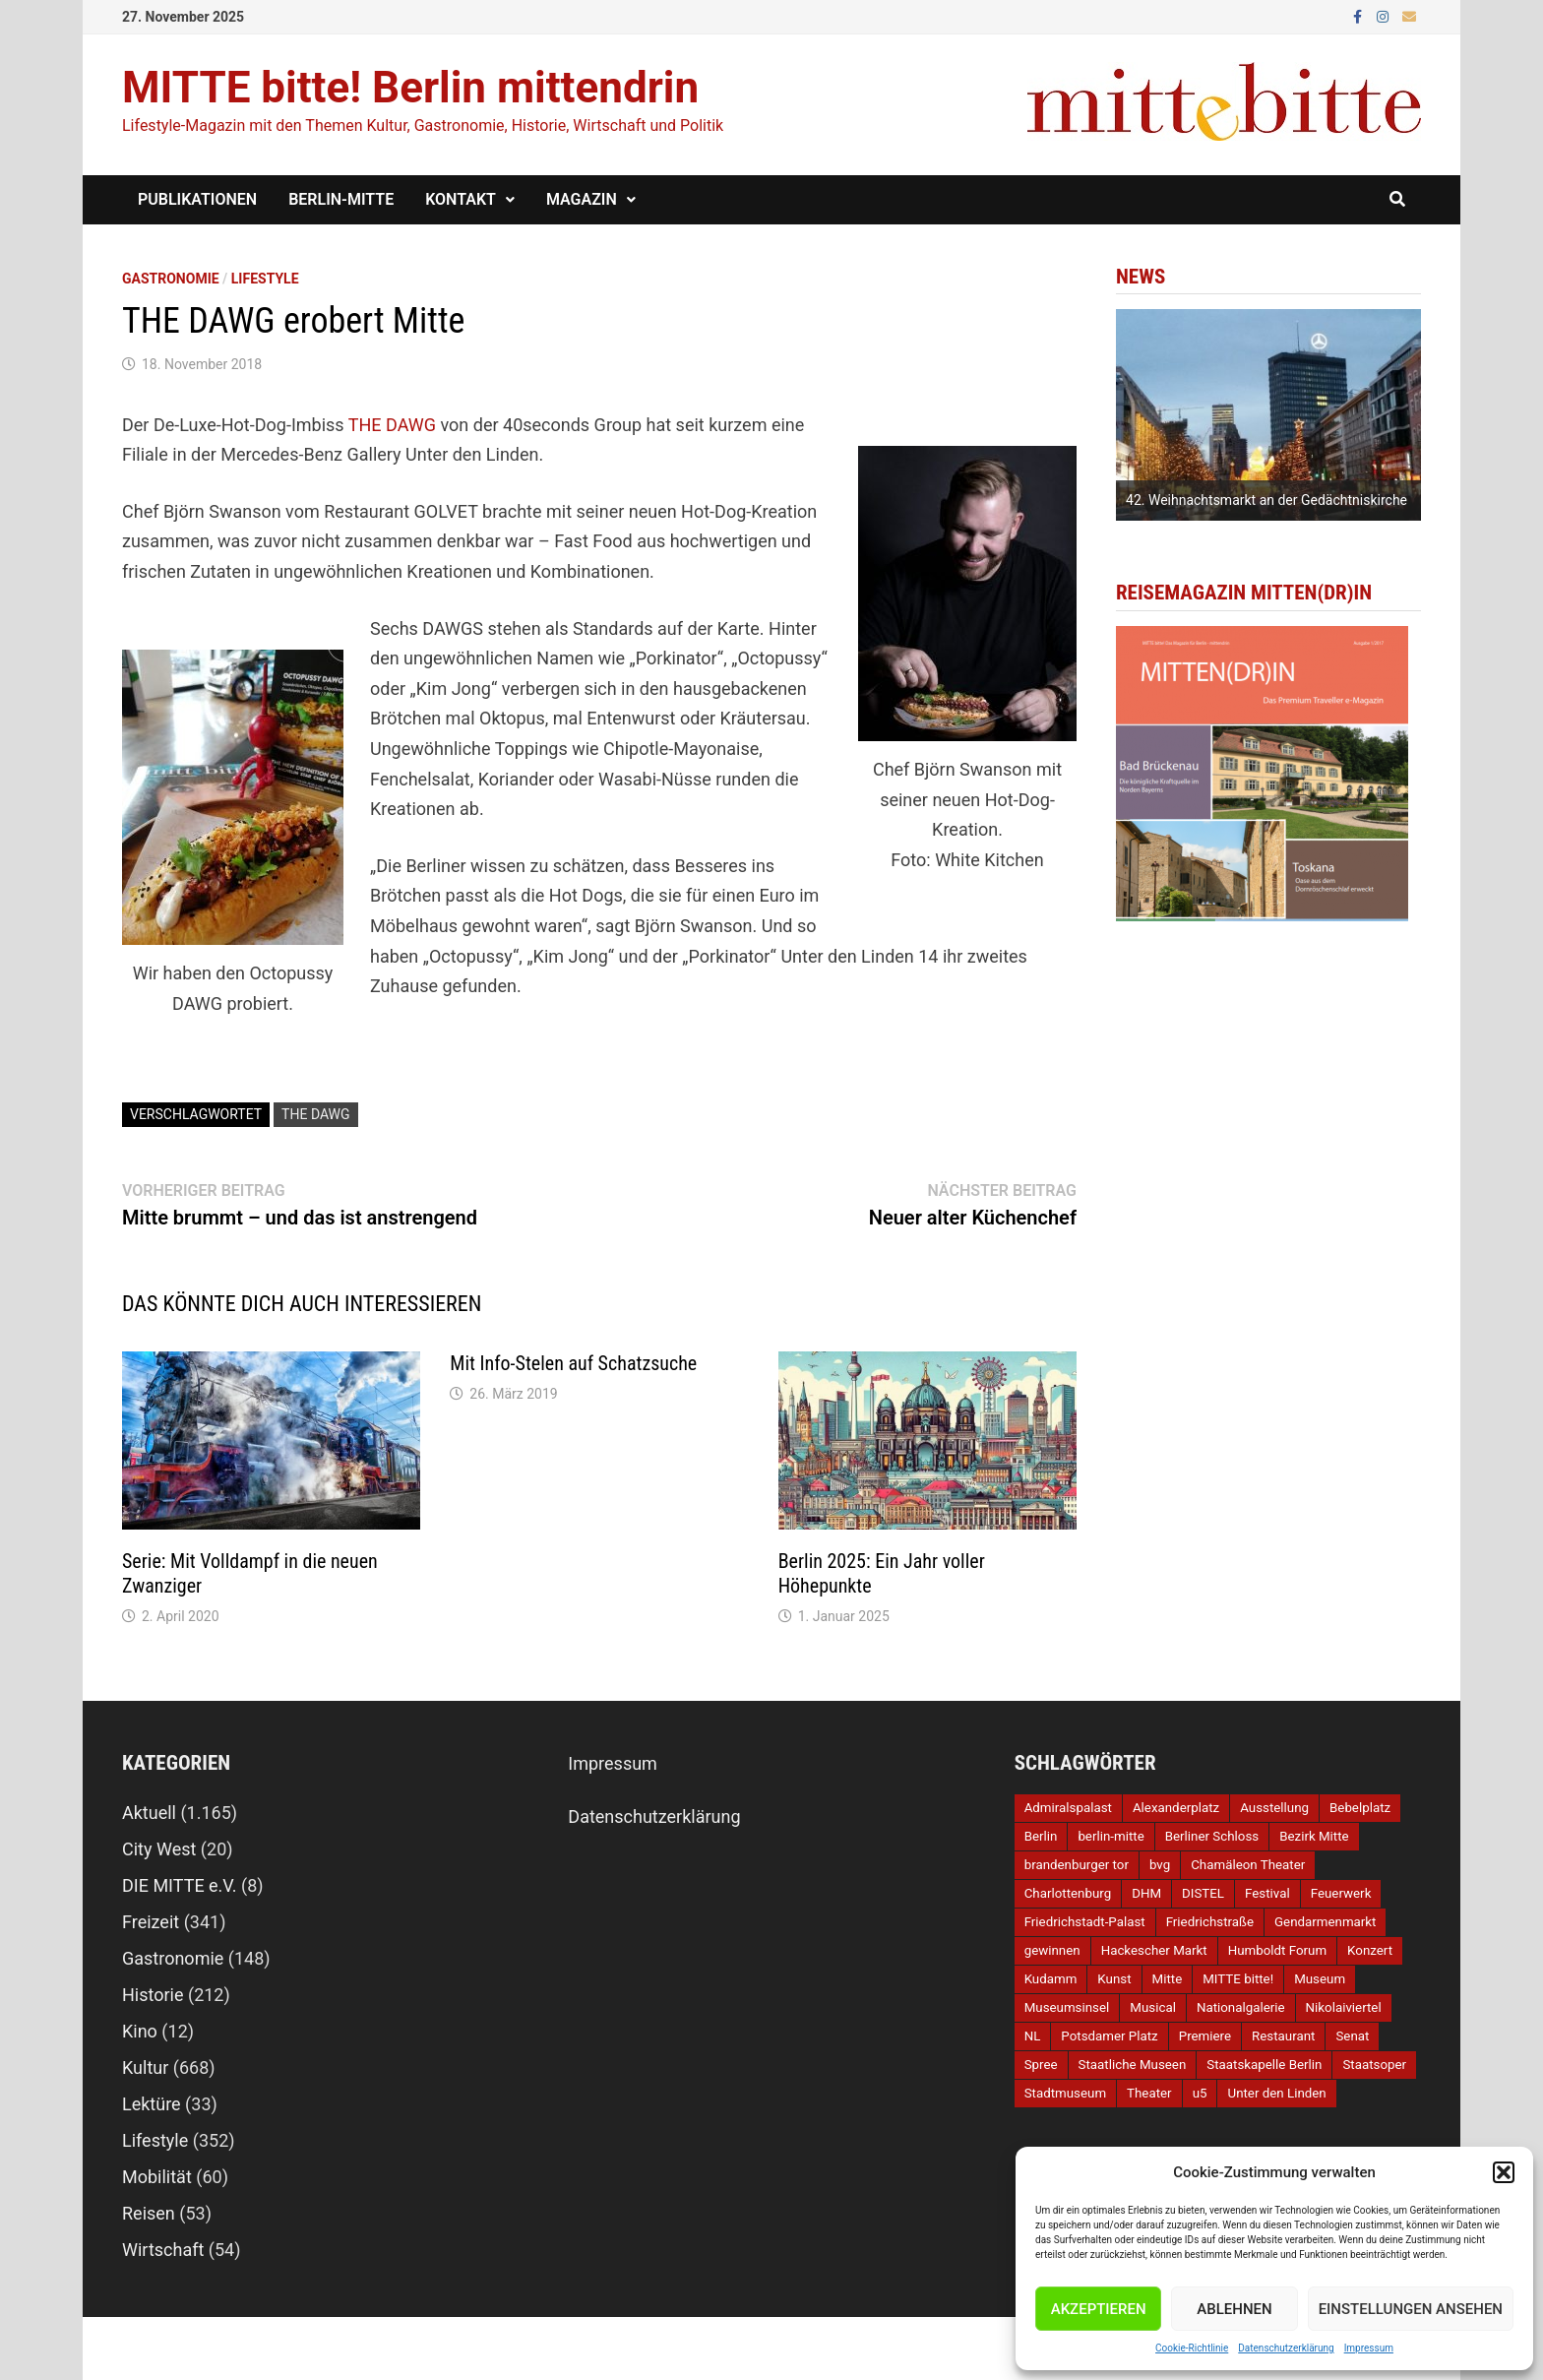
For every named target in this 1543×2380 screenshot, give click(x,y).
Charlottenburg (1067, 1893)
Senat (1352, 2036)
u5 (1200, 2093)
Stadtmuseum (1065, 2093)
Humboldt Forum (1277, 1950)
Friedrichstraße (1210, 1921)
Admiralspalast (1068, 1807)
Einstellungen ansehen (1411, 2309)
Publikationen (197, 199)
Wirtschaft (163, 2249)
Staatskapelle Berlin (1264, 2064)
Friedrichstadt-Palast (1084, 1921)
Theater (1149, 2093)
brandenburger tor (1076, 1864)
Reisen (148, 2213)
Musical (1153, 2007)
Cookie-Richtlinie (1191, 2348)
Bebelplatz (1359, 1807)
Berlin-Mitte (341, 199)
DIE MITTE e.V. (179, 1885)
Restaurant (1283, 2036)
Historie (153, 1994)
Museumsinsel (1067, 2007)
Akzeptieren (1098, 2309)
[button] (1503, 2172)
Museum (1319, 1979)
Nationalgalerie (1241, 2007)
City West (159, 1849)
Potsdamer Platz (1109, 2036)
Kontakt (460, 199)
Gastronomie (170, 278)
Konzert (1369, 1950)
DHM (1146, 1893)
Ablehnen (1234, 2309)
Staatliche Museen (1133, 2064)
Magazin (581, 199)
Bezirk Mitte (1313, 1836)
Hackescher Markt (1154, 1950)
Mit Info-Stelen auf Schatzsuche (573, 1363)
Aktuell (149, 1812)
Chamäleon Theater (1248, 1864)
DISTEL (1203, 1893)
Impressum (1368, 2348)
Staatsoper (1374, 2064)
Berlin (1041, 1836)
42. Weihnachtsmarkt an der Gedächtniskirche (1266, 500)
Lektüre (151, 2104)
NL (1032, 2036)
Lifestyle (265, 278)
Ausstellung (1274, 1807)
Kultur (145, 2067)
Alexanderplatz (1176, 1807)
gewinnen (1052, 1950)
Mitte (1167, 1979)
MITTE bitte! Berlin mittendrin (410, 87)
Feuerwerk (1341, 1893)
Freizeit (150, 1921)
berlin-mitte (1110, 1836)
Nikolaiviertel (1344, 2007)
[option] (1268, 415)
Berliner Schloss (1212, 1836)
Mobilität (157, 2176)
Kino (139, 2031)
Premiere (1205, 2036)
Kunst (1114, 1979)
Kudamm (1051, 1979)
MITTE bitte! (1238, 1979)
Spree (1041, 2064)
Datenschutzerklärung (1285, 2348)
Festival (1267, 1893)
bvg (1159, 1864)
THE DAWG (392, 424)
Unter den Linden (1276, 2093)
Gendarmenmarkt (1325, 1921)
